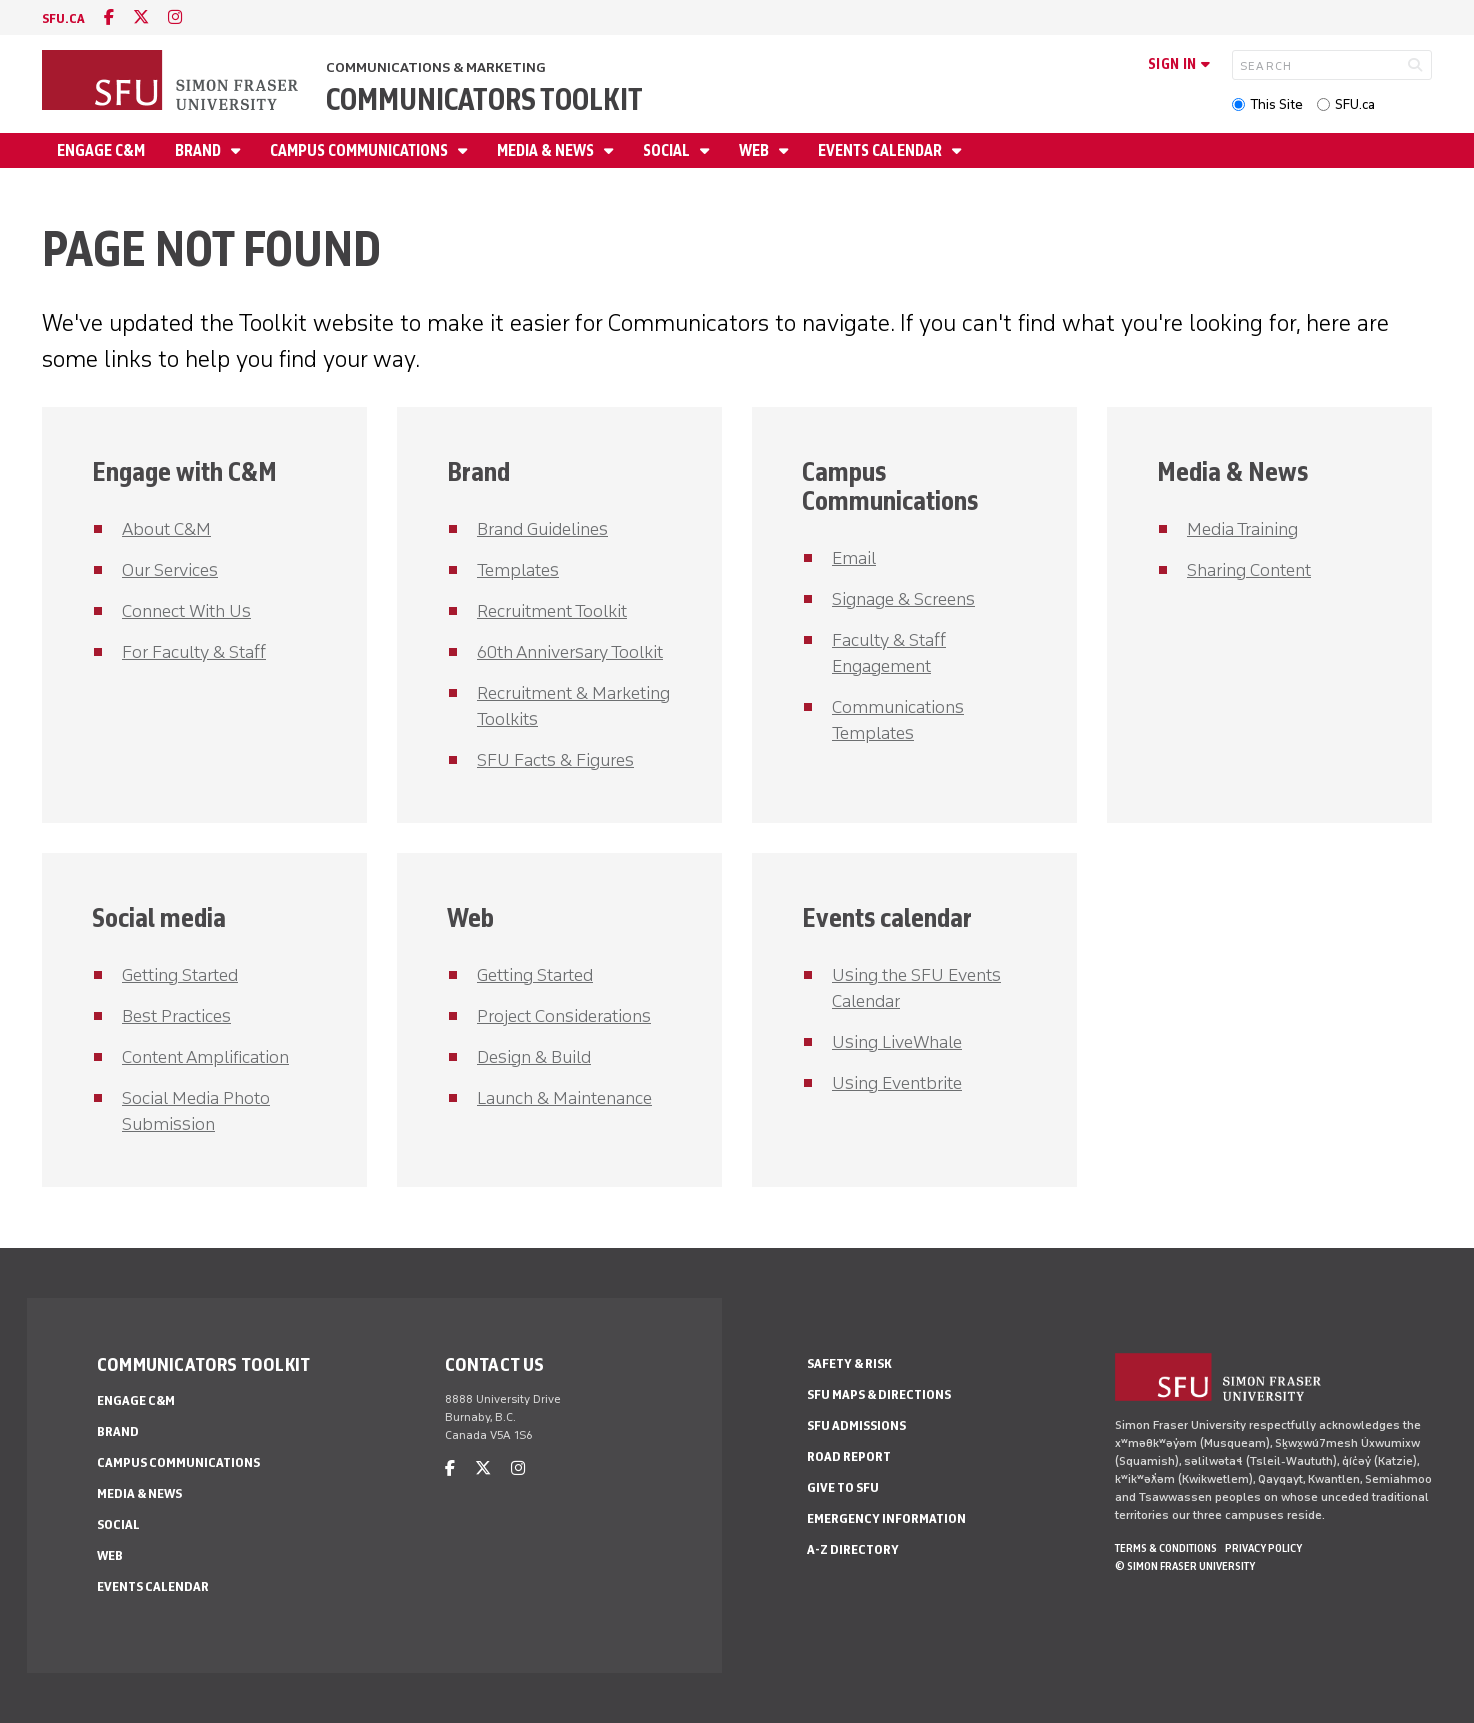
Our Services (170, 570)
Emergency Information (886, 1518)
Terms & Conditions (1166, 1548)
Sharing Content (1249, 570)
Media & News (547, 150)
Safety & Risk (849, 1363)
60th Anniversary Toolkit (570, 652)
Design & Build (534, 1057)
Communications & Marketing (436, 67)
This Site (1276, 104)
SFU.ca (1355, 104)
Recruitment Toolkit (552, 611)
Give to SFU (843, 1487)
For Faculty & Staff (194, 652)
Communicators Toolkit (484, 99)
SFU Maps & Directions (879, 1394)
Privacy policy (1263, 1548)
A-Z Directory (853, 1549)
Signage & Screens (903, 599)
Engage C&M (101, 150)
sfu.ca (63, 18)
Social (668, 150)
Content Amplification (205, 1057)
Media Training (1242, 529)
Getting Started (180, 975)
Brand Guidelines (542, 529)
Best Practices (176, 1016)
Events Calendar (881, 150)
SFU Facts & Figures (555, 760)
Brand (199, 150)
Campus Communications (360, 150)
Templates (518, 570)
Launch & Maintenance (564, 1098)
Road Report (849, 1456)
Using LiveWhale (897, 1042)
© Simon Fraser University (1185, 1566)
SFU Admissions (856, 1425)
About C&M (166, 529)
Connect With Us (186, 611)
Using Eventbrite (897, 1083)
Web (755, 150)
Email (854, 558)
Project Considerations (564, 1016)
